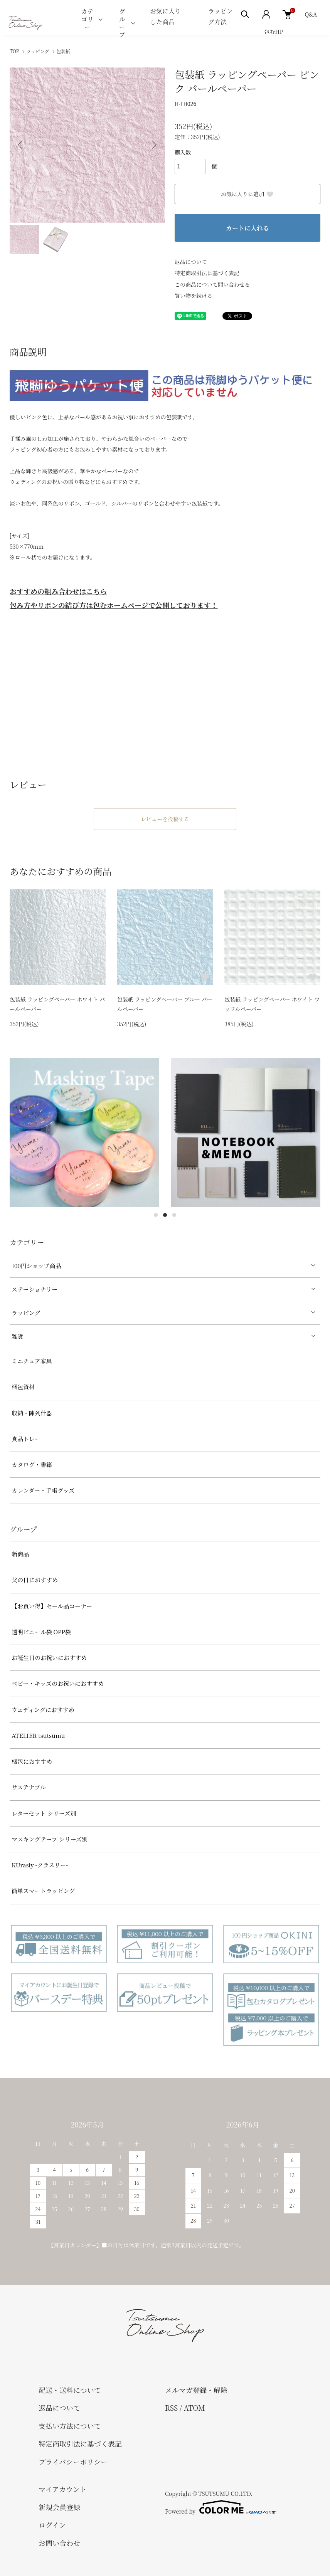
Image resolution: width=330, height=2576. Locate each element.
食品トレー (26, 1439)
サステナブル (29, 1787)
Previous (21, 145)
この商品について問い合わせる (212, 284)
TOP (14, 51)
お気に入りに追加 (247, 194)
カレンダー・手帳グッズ (43, 1490)
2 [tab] (165, 1215)
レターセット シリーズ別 (44, 1813)
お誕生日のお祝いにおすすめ (49, 1657)
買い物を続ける (193, 295)
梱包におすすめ (32, 1761)
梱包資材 (23, 1387)
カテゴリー (87, 19)
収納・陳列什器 (32, 1413)
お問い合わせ (59, 2543)
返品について (191, 261)
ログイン (52, 2525)
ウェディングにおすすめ (43, 1710)
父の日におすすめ (35, 1580)
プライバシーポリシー (73, 2462)
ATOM (194, 2408)
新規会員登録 (59, 2507)
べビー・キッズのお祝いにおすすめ (58, 1683)
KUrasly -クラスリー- (40, 1865)
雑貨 (17, 1336)
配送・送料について (70, 2390)
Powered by (220, 2507)
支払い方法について (70, 2426)
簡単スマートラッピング (43, 1891)
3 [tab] (174, 1215)
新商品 (20, 1554)
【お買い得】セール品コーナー (52, 1606)
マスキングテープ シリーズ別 (50, 1839)
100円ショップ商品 (36, 1266)
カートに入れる (247, 227)
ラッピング (37, 51)
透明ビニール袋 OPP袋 (41, 1632)
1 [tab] (156, 1215)
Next (153, 145)
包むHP (273, 31)
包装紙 (63, 51)
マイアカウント (63, 2489)
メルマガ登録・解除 (196, 2390)
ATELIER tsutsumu (38, 1735)
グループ (122, 23)
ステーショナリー (34, 1289)
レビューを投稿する (165, 819)
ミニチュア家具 (32, 1361)
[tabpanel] (84, 1132)
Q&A (311, 14)
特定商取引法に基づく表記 (207, 273)
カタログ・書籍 (32, 1464)
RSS (171, 2408)
